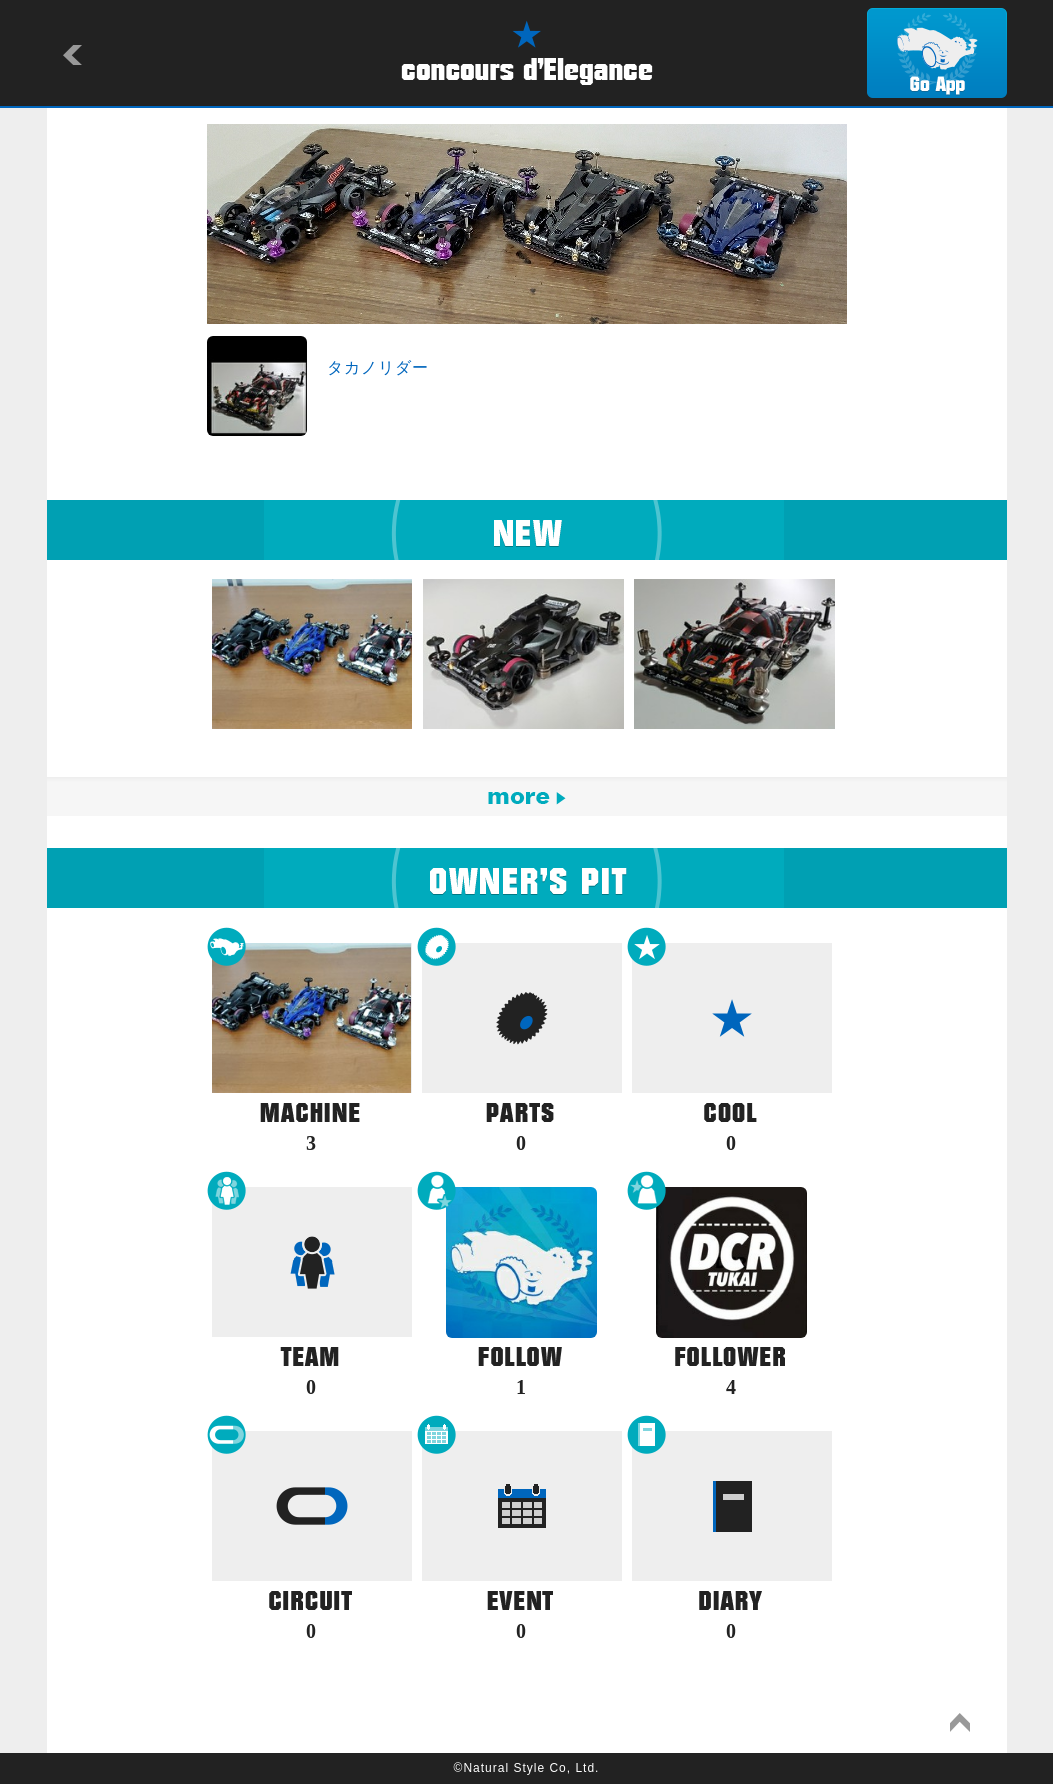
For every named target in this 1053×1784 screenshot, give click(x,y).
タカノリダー (378, 367)
